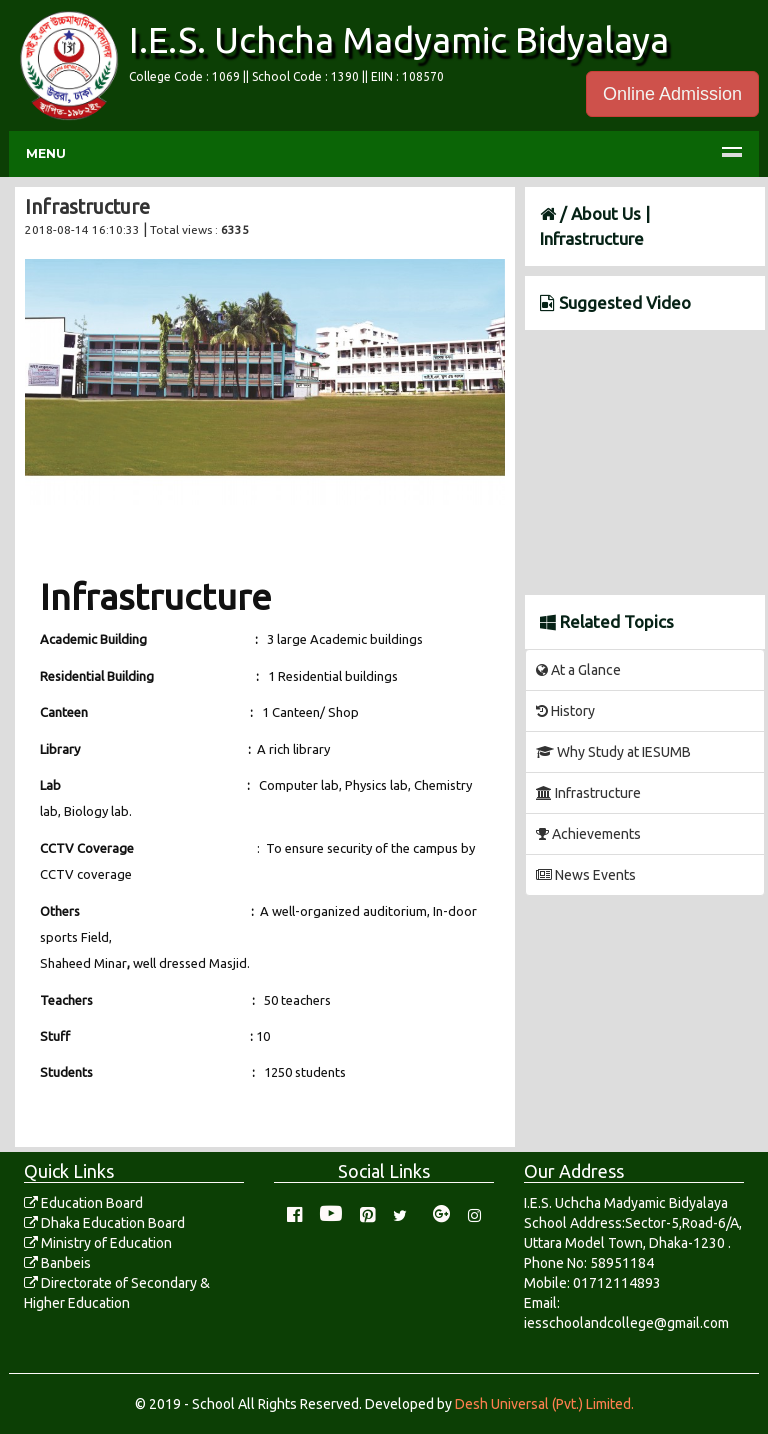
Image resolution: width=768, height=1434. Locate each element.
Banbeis (57, 1263)
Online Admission (672, 94)
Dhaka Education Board (104, 1223)
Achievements (588, 834)
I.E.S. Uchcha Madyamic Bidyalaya (399, 39)
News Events (586, 875)
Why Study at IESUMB (613, 752)
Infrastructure (588, 793)
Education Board (83, 1203)
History (565, 711)
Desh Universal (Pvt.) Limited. (544, 1404)
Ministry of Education (98, 1243)
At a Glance (578, 670)
